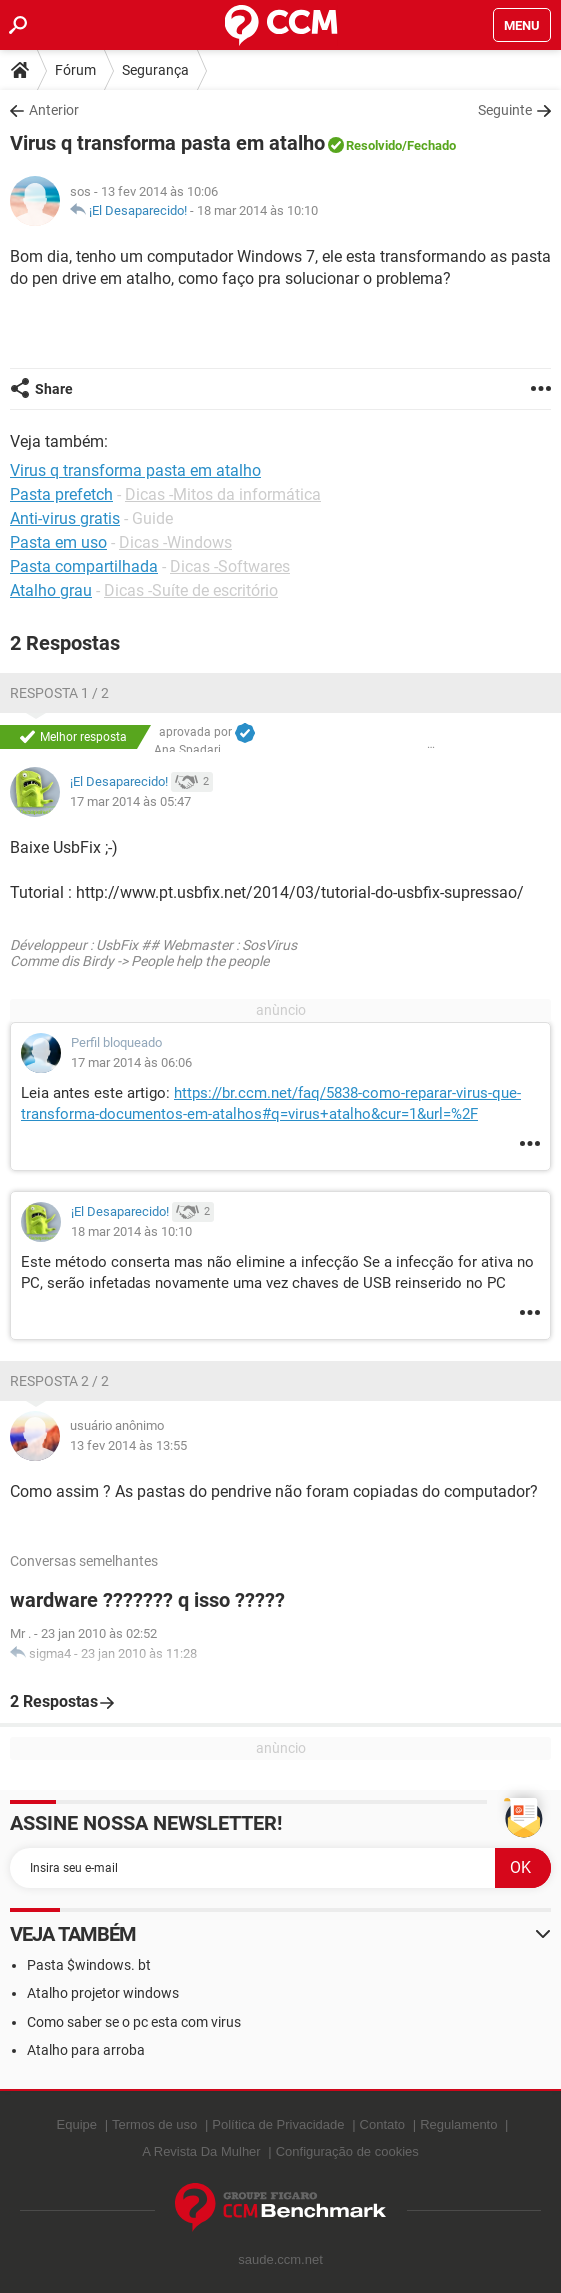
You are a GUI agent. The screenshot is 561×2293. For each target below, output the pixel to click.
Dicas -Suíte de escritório (191, 590)
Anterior (54, 110)
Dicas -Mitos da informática (223, 494)
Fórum (75, 70)
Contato (383, 2124)
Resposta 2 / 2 (59, 1381)
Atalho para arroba (86, 2050)
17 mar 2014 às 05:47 (130, 801)
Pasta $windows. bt (89, 1965)
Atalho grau (51, 590)
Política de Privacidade (278, 2124)
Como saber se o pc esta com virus (134, 2022)
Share (54, 389)
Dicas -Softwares (230, 566)
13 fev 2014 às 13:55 (128, 1445)
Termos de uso (154, 2124)
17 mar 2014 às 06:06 (131, 1062)
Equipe (77, 2124)
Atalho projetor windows (103, 1993)
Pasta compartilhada (84, 566)
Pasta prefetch (61, 494)
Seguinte (505, 110)
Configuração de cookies (347, 2151)
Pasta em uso (58, 542)
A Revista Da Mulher (201, 2151)
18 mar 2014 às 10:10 (257, 210)
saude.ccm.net (280, 2259)
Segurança (155, 70)
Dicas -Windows (175, 542)
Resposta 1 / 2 (59, 693)
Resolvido (374, 145)
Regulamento (458, 2124)
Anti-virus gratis (65, 518)
